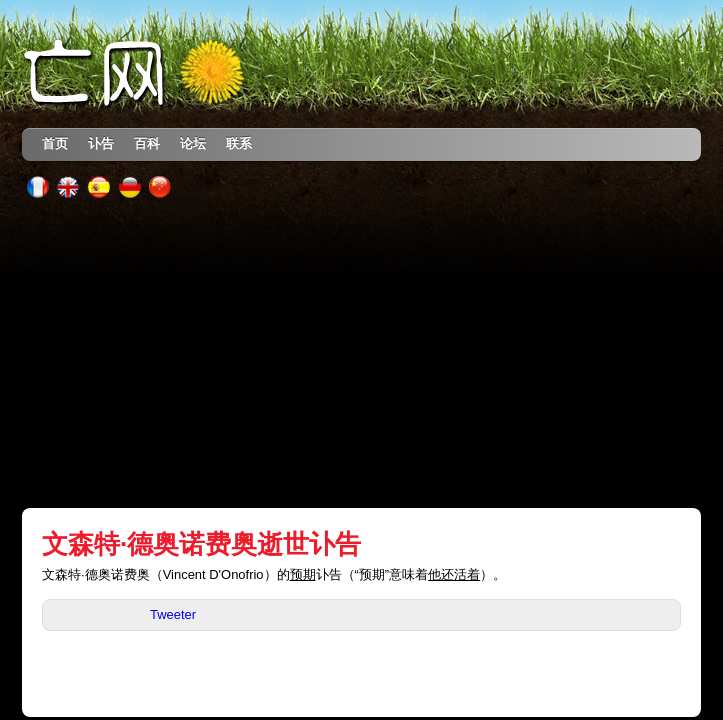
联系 (239, 143)
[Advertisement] (362, 353)
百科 (147, 143)
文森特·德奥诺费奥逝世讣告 (201, 544)
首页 (55, 143)
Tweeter (173, 614)
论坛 (193, 143)
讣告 (101, 143)
